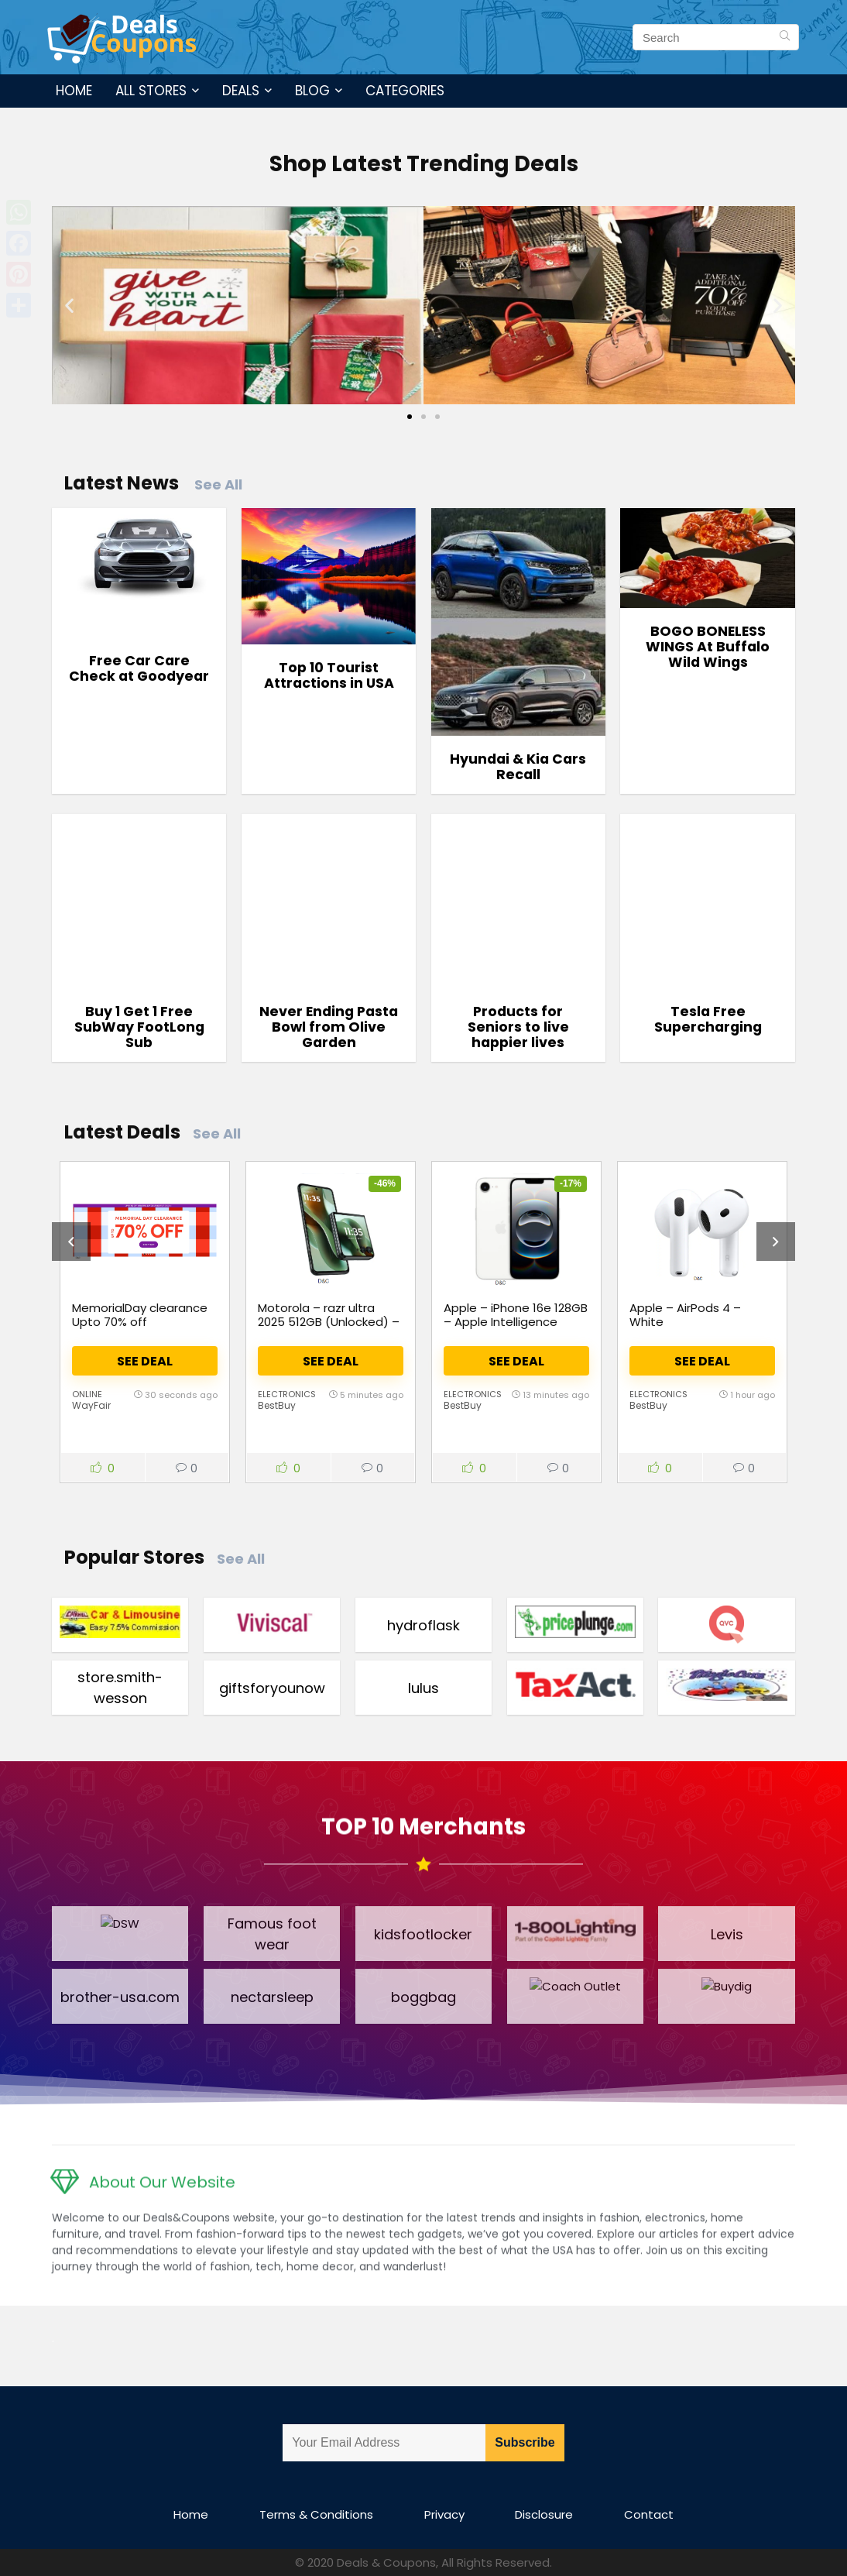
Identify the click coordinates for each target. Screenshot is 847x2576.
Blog (312, 90)
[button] (69, 304)
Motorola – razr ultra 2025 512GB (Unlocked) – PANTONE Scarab (328, 1322)
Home (74, 90)
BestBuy (277, 1405)
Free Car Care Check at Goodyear (139, 668)
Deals (240, 90)
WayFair (91, 1405)
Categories (404, 90)
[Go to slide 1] (409, 416)
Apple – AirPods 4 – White (685, 1315)
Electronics (287, 1394)
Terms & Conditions (316, 2514)
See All (218, 484)
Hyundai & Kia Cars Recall (518, 767)
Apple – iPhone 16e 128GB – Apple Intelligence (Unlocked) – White (516, 1322)
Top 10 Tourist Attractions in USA (329, 675)
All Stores (151, 90)
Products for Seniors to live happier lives (518, 1027)
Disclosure (544, 2514)
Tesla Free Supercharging (708, 1019)
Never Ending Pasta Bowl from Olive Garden (328, 1027)
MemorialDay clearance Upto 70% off (139, 1315)
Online (87, 1394)
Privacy (444, 2514)
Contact (649, 2514)
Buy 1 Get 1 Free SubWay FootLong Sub (139, 1027)
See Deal (145, 1361)
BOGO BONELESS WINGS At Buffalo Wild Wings (708, 646)
